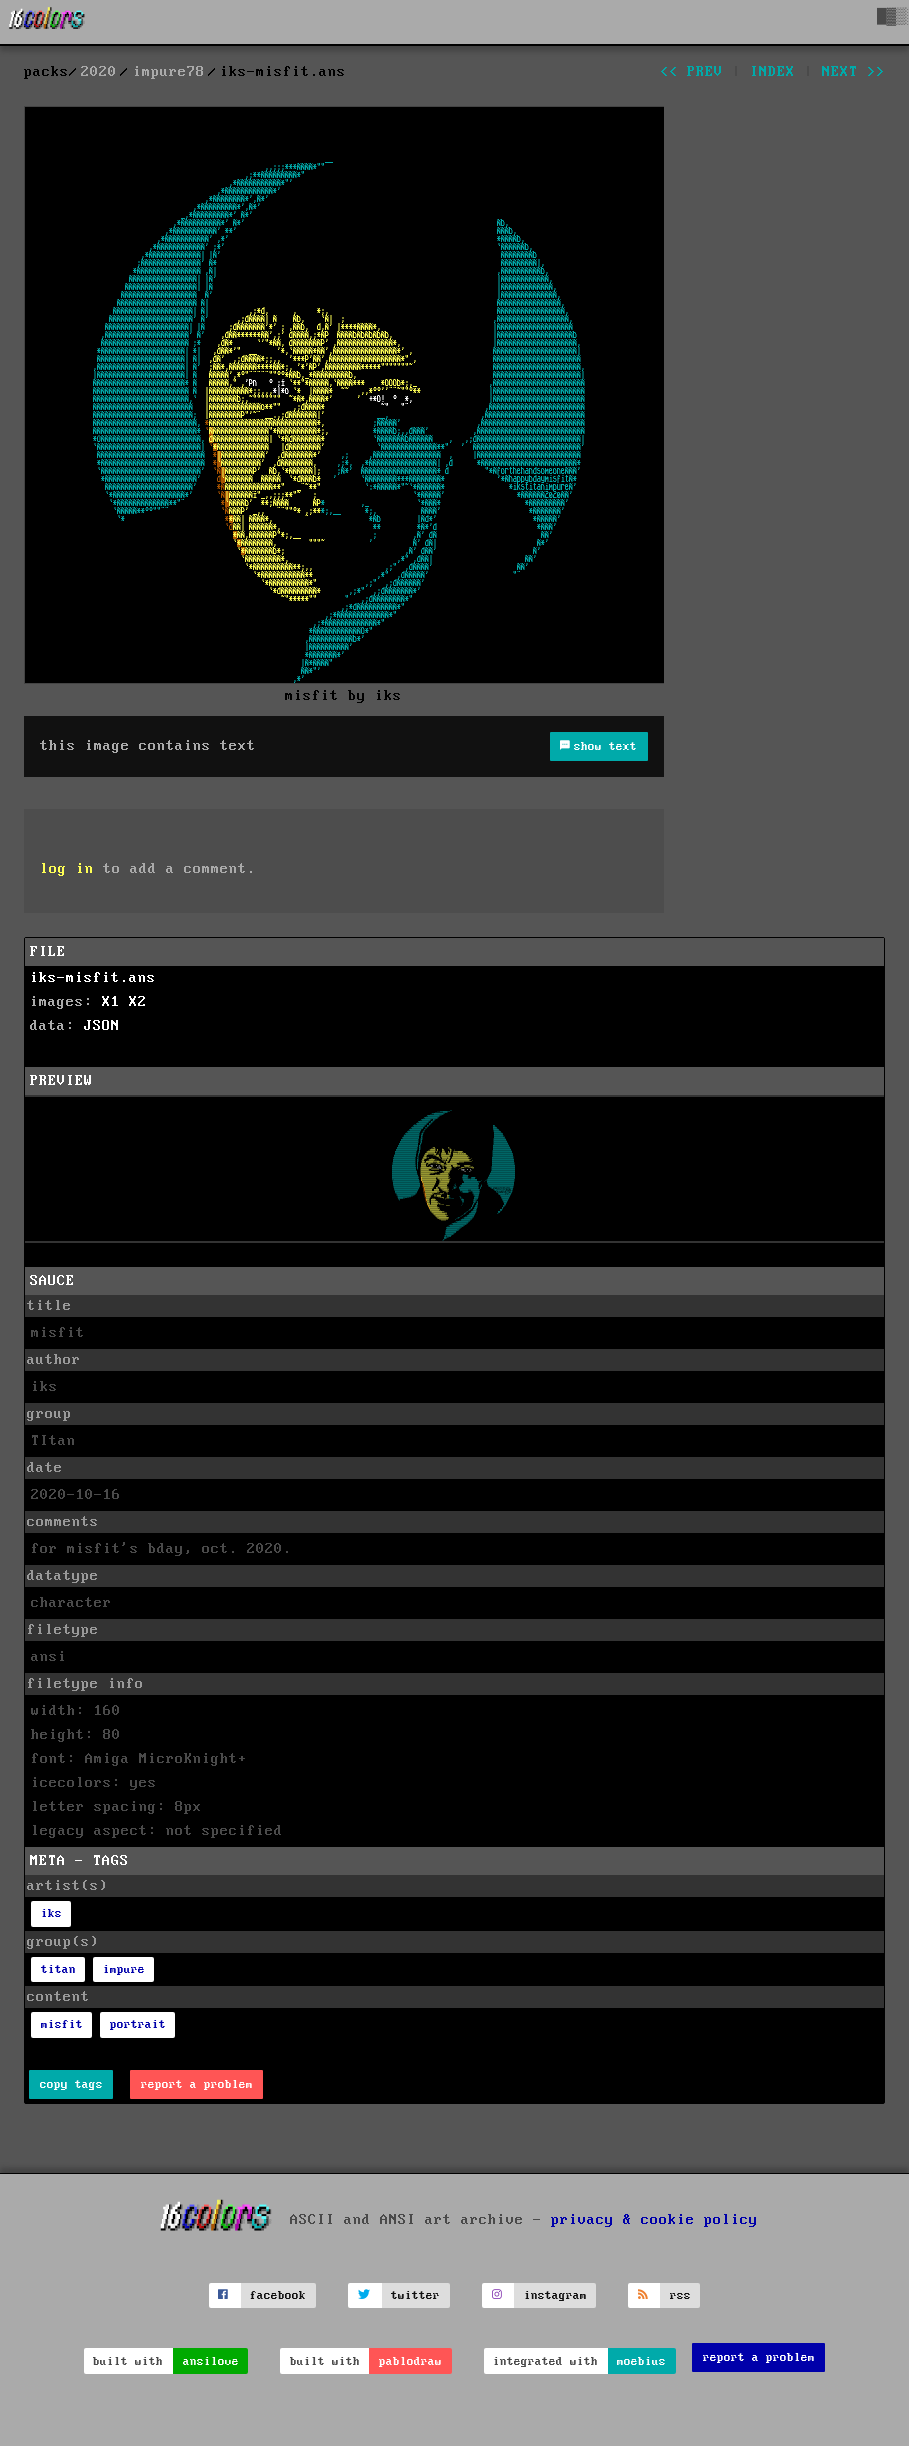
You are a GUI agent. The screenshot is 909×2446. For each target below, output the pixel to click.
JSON (102, 1026)
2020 (99, 72)
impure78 (169, 72)
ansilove (211, 2361)
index (772, 72)
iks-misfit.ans (93, 978)
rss (680, 2295)
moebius (641, 2361)
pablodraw (410, 2361)
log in (67, 869)
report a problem (197, 2084)
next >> (853, 72)
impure (124, 1969)
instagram (555, 2295)
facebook (278, 2295)
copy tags (71, 2084)
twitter (415, 2295)
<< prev (691, 72)
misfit (62, 2024)
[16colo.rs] (47, 22)
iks (51, 1913)
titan (58, 1969)
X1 (111, 1002)
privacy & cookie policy (654, 2219)
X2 (138, 1002)
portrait (138, 2024)
